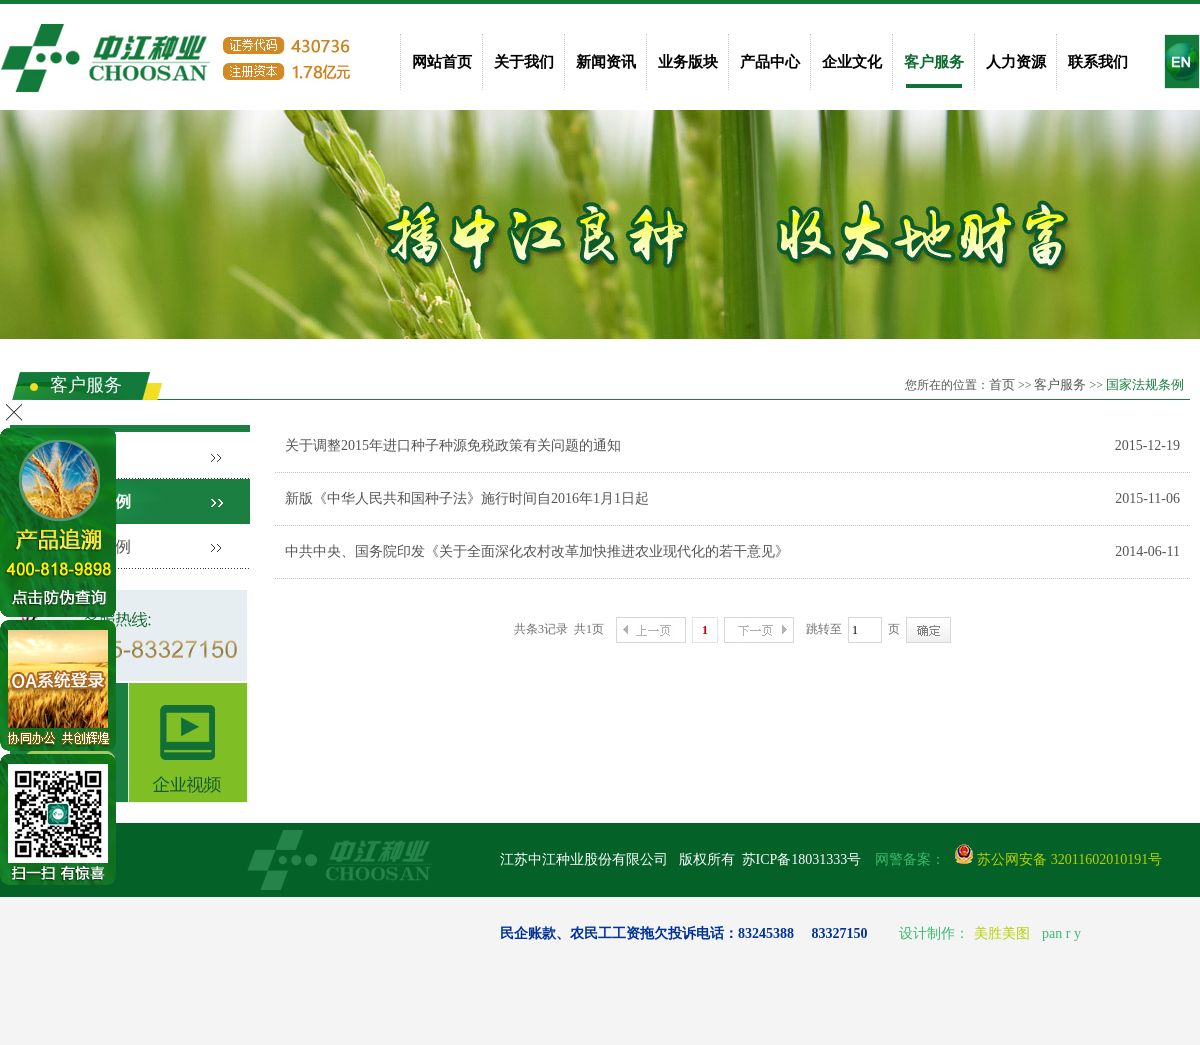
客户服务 (934, 62)
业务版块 (688, 62)
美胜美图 (1002, 933)
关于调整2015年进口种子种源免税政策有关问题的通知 (453, 445)
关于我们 (524, 62)
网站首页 (442, 62)
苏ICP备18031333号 (802, 859)
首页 (1002, 384)
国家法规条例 (1145, 384)
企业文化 (852, 62)
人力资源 (1016, 62)
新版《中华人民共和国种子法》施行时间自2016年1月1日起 (467, 498)
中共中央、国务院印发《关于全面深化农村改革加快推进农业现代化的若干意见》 (537, 551)
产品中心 (770, 62)
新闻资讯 (606, 62)
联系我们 (1098, 62)
